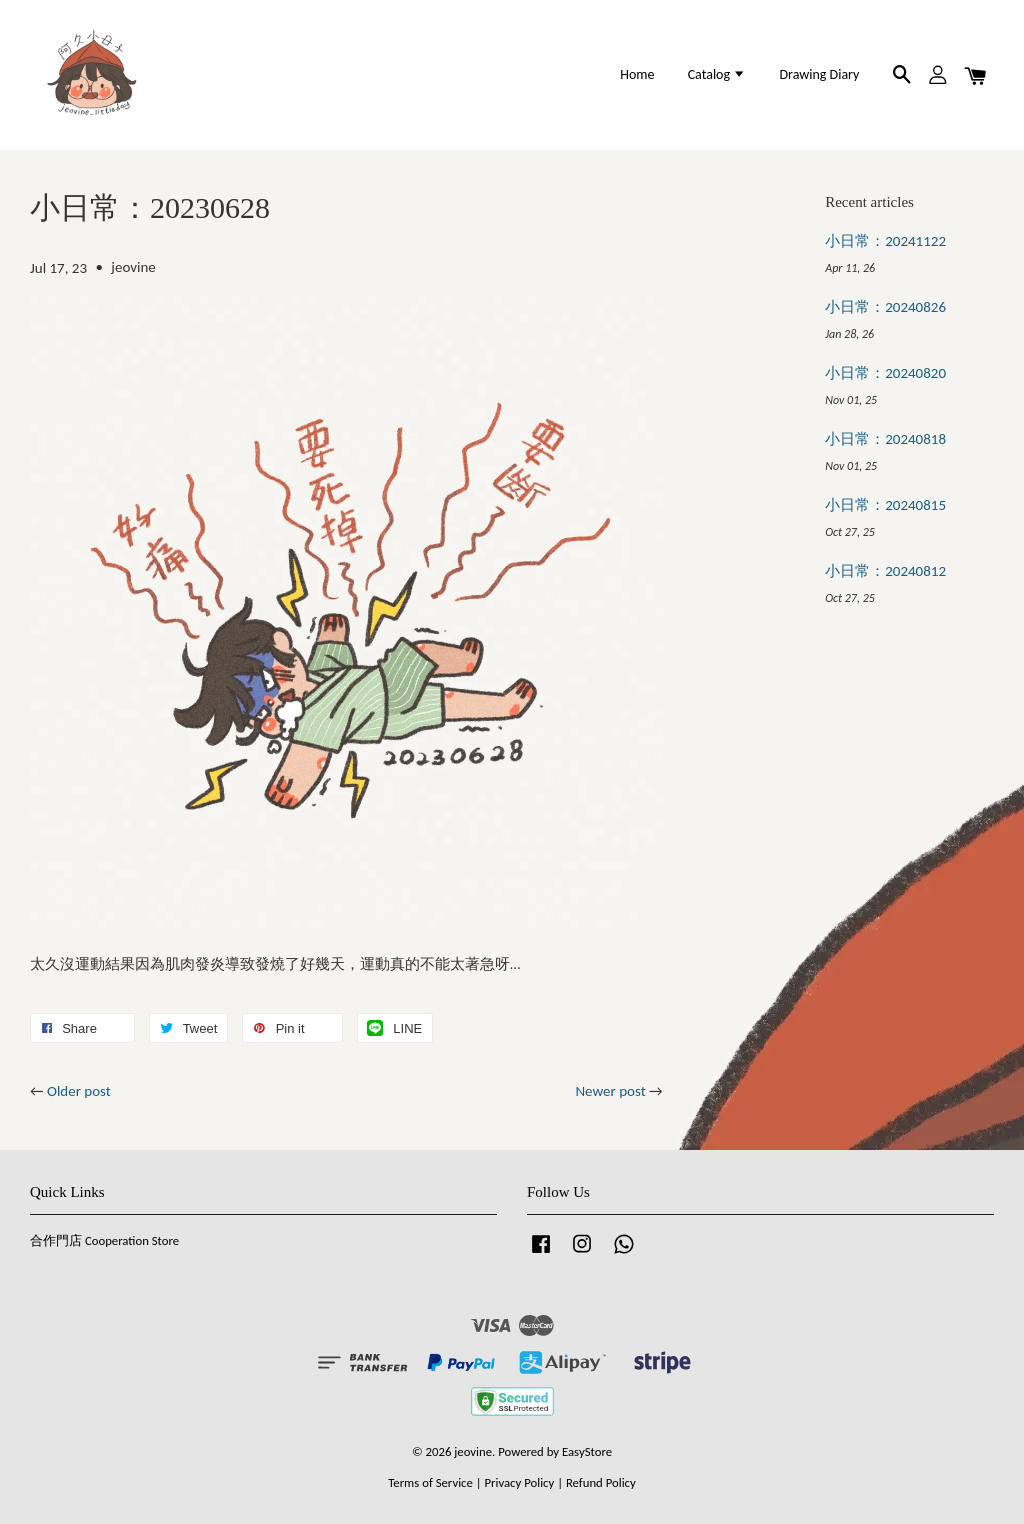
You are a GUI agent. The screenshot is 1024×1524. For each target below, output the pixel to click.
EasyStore (587, 1451)
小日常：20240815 (885, 505)
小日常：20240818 (885, 439)
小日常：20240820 (885, 373)
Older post (79, 1091)
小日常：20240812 (885, 571)
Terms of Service (430, 1482)
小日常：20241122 (885, 241)
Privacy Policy (519, 1482)
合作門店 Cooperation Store (104, 1240)
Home (637, 74)
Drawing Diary (819, 74)
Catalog (717, 74)
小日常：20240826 (885, 307)
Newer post (610, 1091)
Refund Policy (601, 1482)
